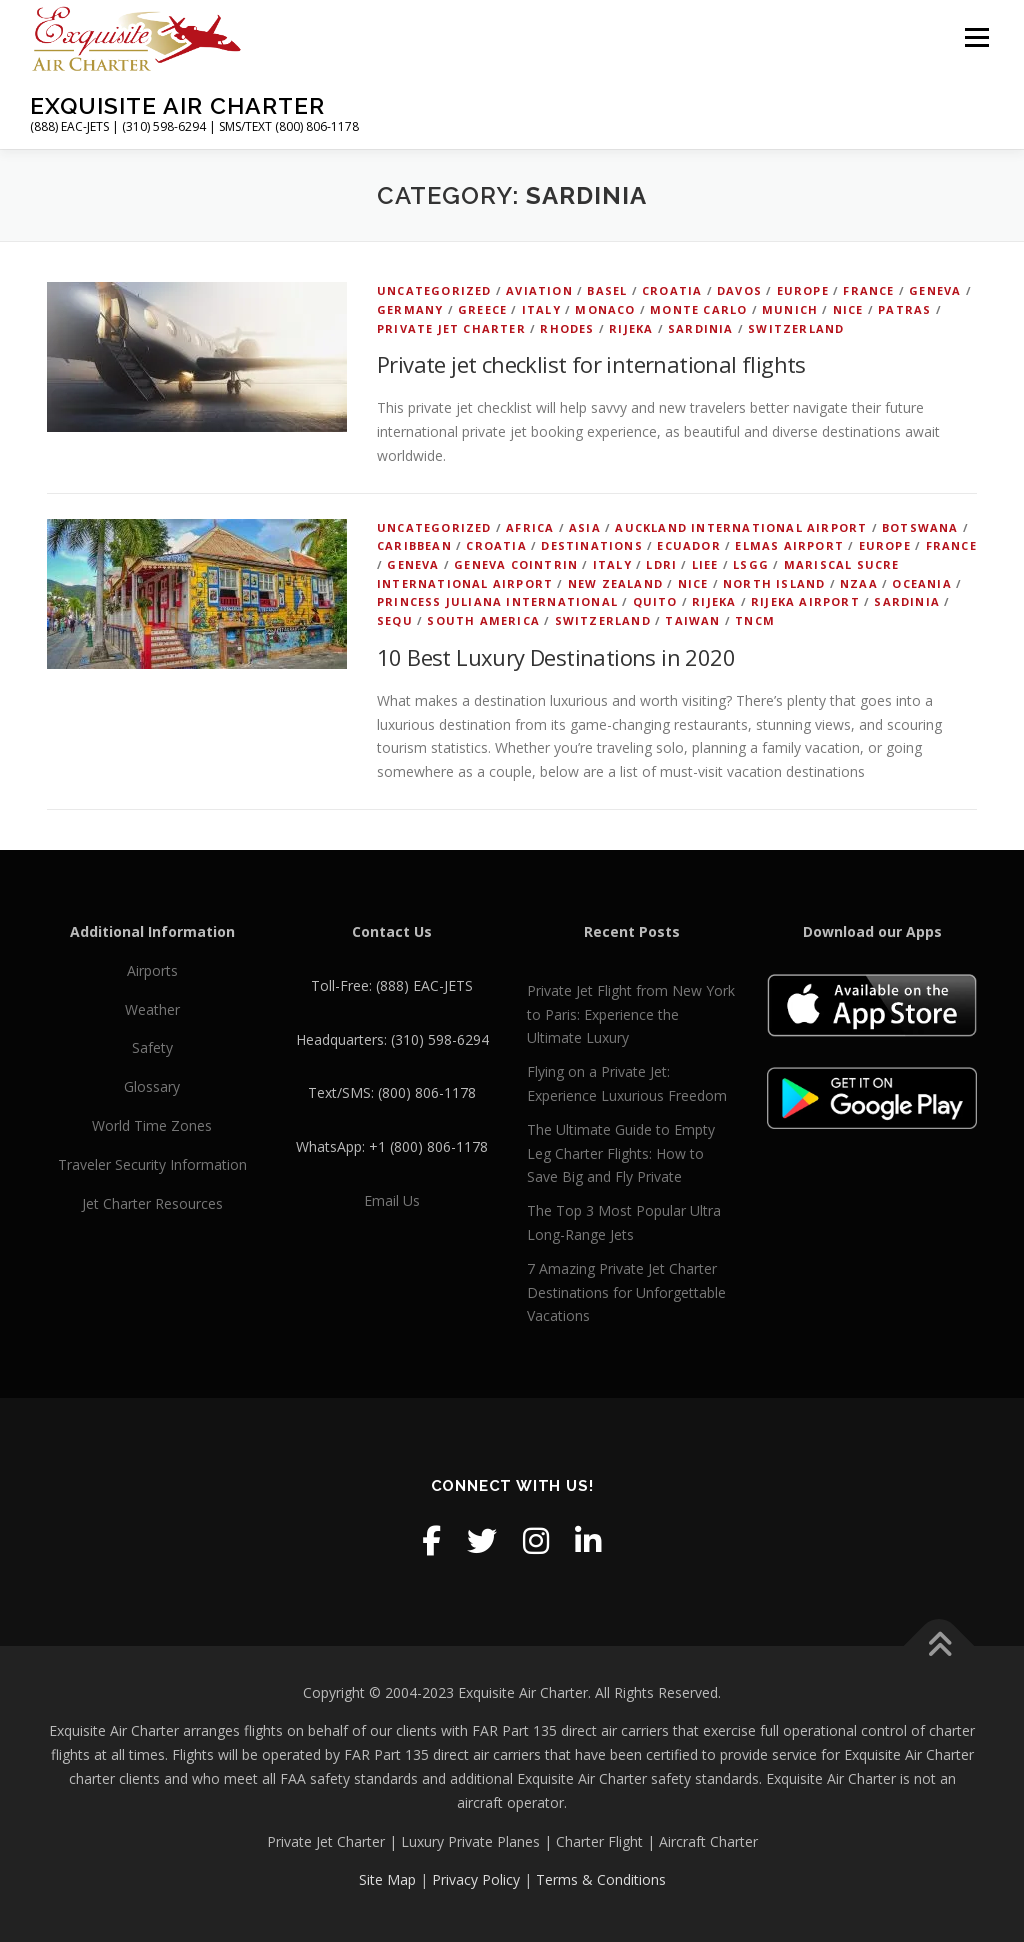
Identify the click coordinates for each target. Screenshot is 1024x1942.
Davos (739, 290)
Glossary (152, 1086)
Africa (530, 527)
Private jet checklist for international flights (591, 364)
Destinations (591, 545)
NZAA (859, 583)
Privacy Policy (476, 1879)
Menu (976, 37)
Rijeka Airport (805, 601)
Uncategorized (434, 290)
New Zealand (615, 583)
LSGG (751, 564)
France (868, 290)
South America (483, 620)
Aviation (539, 290)
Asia (585, 527)
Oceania (921, 583)
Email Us (392, 1200)
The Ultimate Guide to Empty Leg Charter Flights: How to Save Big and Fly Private (621, 1153)
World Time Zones (152, 1125)
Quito (655, 601)
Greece (482, 309)
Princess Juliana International (497, 601)
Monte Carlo (698, 309)
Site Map (387, 1879)
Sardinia (701, 328)
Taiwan (692, 620)
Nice (848, 309)
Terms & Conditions (601, 1879)
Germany (410, 309)
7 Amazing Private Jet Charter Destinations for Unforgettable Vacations (626, 1292)
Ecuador (688, 545)
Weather (152, 1009)
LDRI (661, 564)
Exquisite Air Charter (177, 105)
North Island (774, 583)
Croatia (672, 290)
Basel (607, 290)
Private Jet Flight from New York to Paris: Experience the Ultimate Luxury (631, 1014)
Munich (790, 309)
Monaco (605, 309)
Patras (904, 309)
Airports (152, 970)
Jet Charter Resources (152, 1203)
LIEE (705, 564)
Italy (541, 309)
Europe (803, 290)
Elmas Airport (789, 545)
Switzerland (796, 328)
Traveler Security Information (152, 1164)
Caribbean (414, 545)
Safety (152, 1047)
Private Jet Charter (451, 328)
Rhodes (567, 328)
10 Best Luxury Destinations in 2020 (556, 657)
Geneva (935, 290)
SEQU (395, 620)
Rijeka (631, 328)
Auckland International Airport (741, 527)
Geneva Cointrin (516, 564)
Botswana (920, 527)
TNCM (755, 620)
